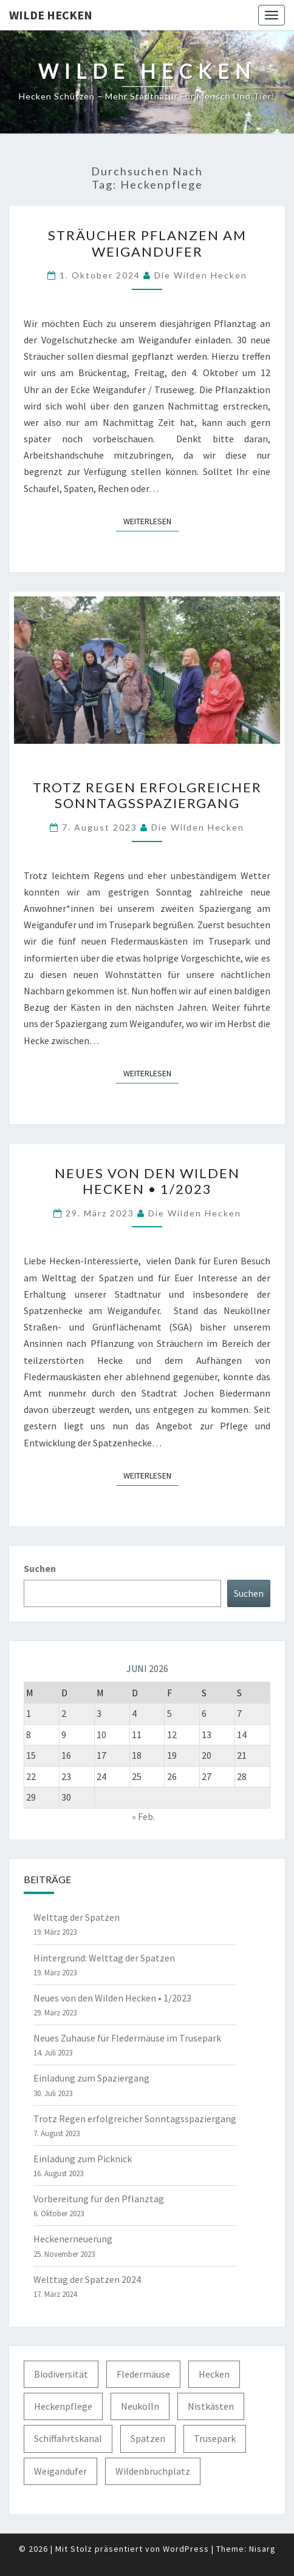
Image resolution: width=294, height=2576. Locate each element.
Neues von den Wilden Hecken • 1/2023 (147, 1181)
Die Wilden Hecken (200, 275)
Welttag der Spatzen (76, 1917)
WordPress (186, 2548)
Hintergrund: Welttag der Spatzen (104, 1958)
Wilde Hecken (50, 14)
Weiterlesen (151, 520)
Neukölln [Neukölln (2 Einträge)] (140, 2406)
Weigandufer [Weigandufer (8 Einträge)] (60, 2471)
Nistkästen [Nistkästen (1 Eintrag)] (211, 2406)
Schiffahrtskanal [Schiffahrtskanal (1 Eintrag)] (68, 2438)
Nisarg (262, 2548)
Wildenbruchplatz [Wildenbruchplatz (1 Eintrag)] (152, 2471)
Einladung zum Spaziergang (91, 2078)
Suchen (40, 1568)
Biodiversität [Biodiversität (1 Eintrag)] (61, 2374)
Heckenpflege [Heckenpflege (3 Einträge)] (63, 2406)
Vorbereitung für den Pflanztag (98, 2199)
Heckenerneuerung (72, 2239)
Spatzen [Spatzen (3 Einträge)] (148, 2438)
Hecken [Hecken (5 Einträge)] (214, 2374)
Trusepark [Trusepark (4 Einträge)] (215, 2438)
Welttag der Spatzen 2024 (87, 2279)
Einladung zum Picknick (82, 2159)
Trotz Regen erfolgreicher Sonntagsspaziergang (147, 795)
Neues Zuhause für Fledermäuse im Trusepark (127, 2038)
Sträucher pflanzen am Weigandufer (147, 243)
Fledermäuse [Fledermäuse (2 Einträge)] (143, 2374)
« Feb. (143, 1816)
